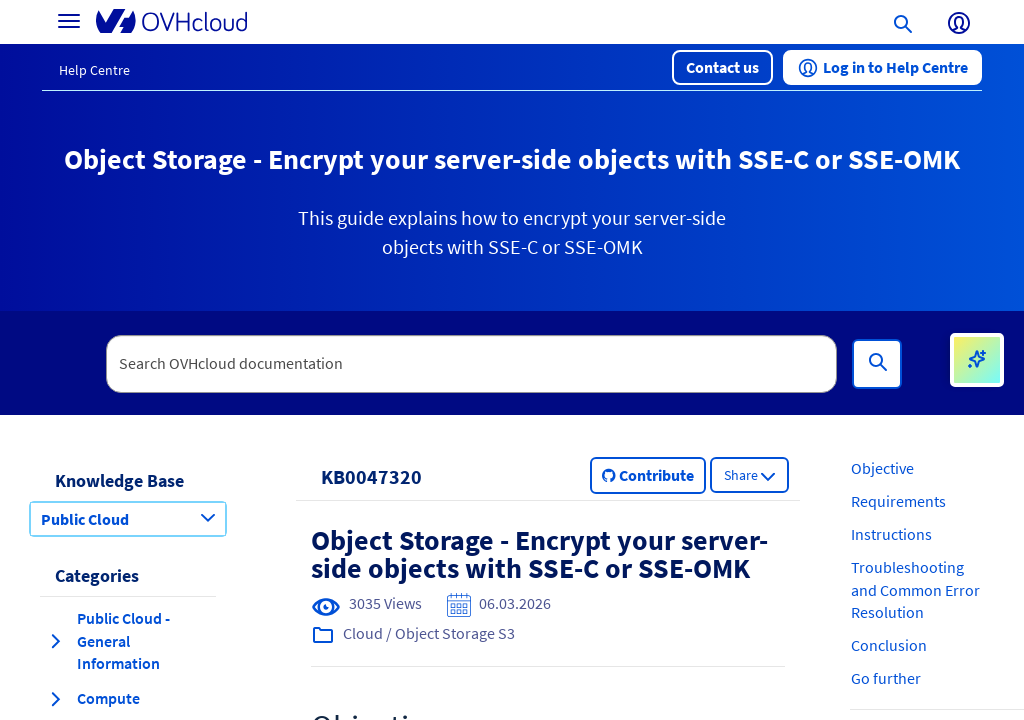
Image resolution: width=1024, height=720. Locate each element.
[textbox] (472, 364)
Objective (882, 468)
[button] (722, 67)
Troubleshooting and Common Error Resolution (915, 590)
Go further (886, 678)
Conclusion (889, 645)
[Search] (877, 364)
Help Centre (94, 70)
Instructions (891, 534)
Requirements (898, 501)
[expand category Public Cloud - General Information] (55, 641)
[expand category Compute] (55, 699)
